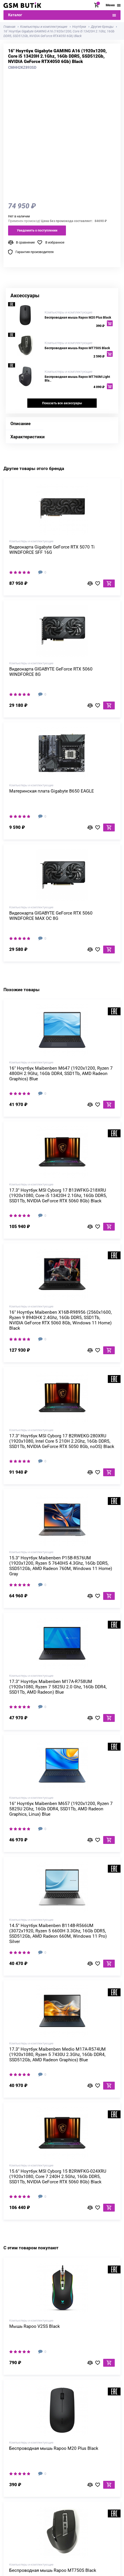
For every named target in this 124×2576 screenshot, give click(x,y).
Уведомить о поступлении (37, 230)
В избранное (54, 242)
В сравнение (25, 242)
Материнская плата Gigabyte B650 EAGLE (51, 791)
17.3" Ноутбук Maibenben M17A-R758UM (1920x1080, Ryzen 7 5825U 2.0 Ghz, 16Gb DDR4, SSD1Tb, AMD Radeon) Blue (58, 1687)
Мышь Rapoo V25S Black (34, 2326)
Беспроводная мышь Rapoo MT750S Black (77, 348)
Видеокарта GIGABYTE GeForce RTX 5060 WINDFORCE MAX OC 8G (51, 915)
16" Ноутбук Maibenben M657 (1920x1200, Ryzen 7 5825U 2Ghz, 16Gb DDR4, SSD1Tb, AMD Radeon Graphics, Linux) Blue (61, 1809)
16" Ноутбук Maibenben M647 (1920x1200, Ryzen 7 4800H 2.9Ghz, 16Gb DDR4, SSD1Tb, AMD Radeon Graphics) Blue (61, 1073)
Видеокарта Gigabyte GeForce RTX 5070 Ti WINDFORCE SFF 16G (52, 549)
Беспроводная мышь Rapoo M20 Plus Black (78, 317)
